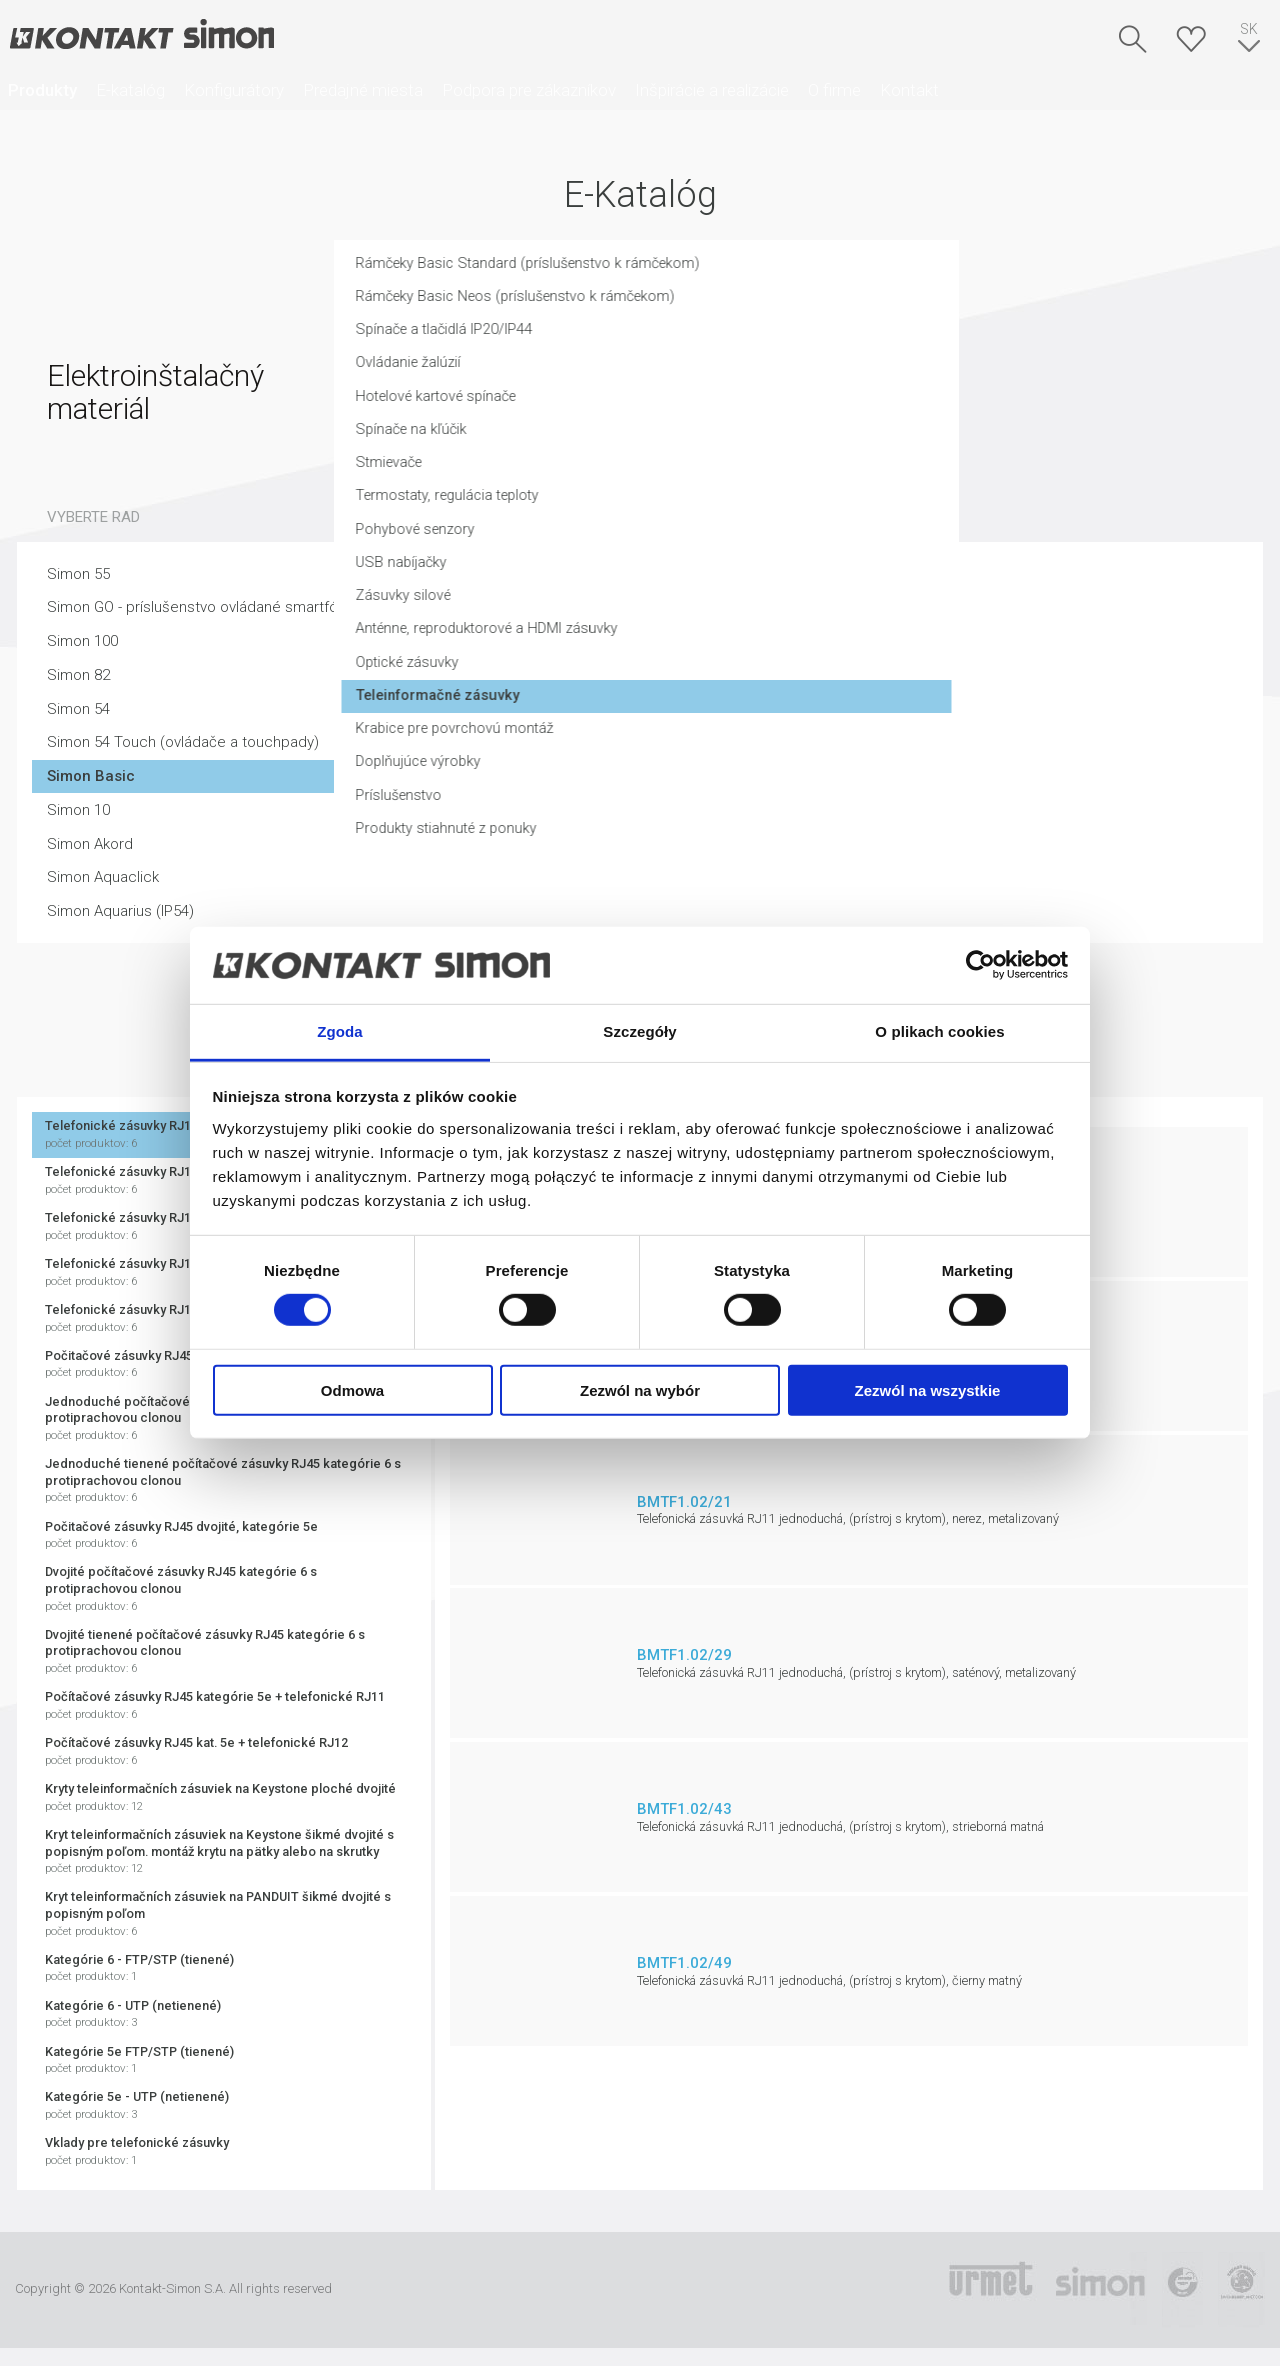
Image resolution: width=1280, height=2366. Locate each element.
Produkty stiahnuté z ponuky (764, 845)
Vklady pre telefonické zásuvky (224, 2151)
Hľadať (1133, 39)
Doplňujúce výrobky (735, 778)
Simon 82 (78, 675)
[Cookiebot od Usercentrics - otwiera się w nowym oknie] (980, 965)
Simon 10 (78, 810)
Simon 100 (82, 641)
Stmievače (706, 474)
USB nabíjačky (717, 575)
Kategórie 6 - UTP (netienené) (224, 2014)
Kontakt (909, 90)
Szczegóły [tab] (639, 1031)
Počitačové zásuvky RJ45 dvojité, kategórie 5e (224, 1535)
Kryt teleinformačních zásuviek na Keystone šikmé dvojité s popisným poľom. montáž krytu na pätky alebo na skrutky (224, 1852)
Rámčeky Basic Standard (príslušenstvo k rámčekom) (849, 272)
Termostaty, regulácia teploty (768, 508)
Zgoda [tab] (340, 1031)
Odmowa (352, 1389)
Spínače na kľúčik (728, 440)
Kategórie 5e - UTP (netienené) (224, 2105)
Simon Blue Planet (1241, 2290)
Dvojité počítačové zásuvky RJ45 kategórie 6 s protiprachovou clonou (224, 1589)
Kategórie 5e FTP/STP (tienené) (224, 2060)
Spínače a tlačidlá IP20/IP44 (762, 339)
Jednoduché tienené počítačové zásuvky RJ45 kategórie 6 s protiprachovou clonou (224, 1481)
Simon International (1100, 2290)
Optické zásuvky (724, 677)
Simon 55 (78, 574)
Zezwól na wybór (640, 1389)
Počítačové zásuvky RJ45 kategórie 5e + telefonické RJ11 (224, 1705)
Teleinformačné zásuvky (756, 710)
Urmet (991, 2290)
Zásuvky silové (718, 609)
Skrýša (1191, 39)
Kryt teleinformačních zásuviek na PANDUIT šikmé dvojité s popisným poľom (224, 1914)
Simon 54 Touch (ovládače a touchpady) (183, 742)
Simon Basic (91, 776)
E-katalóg (130, 90)
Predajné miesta (363, 90)
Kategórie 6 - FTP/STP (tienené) (224, 1968)
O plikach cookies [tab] (939, 1031)
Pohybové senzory (732, 542)
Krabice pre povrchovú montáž (774, 744)
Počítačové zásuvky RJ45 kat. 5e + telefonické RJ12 (224, 1751)
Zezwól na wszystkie (928, 1389)
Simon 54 (78, 709)
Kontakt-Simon (141, 36)
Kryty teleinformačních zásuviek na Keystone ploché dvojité (224, 1797)
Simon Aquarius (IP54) (120, 911)
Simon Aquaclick (103, 877)
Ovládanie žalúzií (724, 373)
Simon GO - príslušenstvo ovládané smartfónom (207, 607)
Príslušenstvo (715, 812)
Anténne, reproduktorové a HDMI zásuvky (808, 643)
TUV (1182, 2290)
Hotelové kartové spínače (756, 407)
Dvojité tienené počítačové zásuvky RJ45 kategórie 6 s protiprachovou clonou (224, 1652)
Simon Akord (90, 844)
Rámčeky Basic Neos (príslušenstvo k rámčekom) (836, 305)
